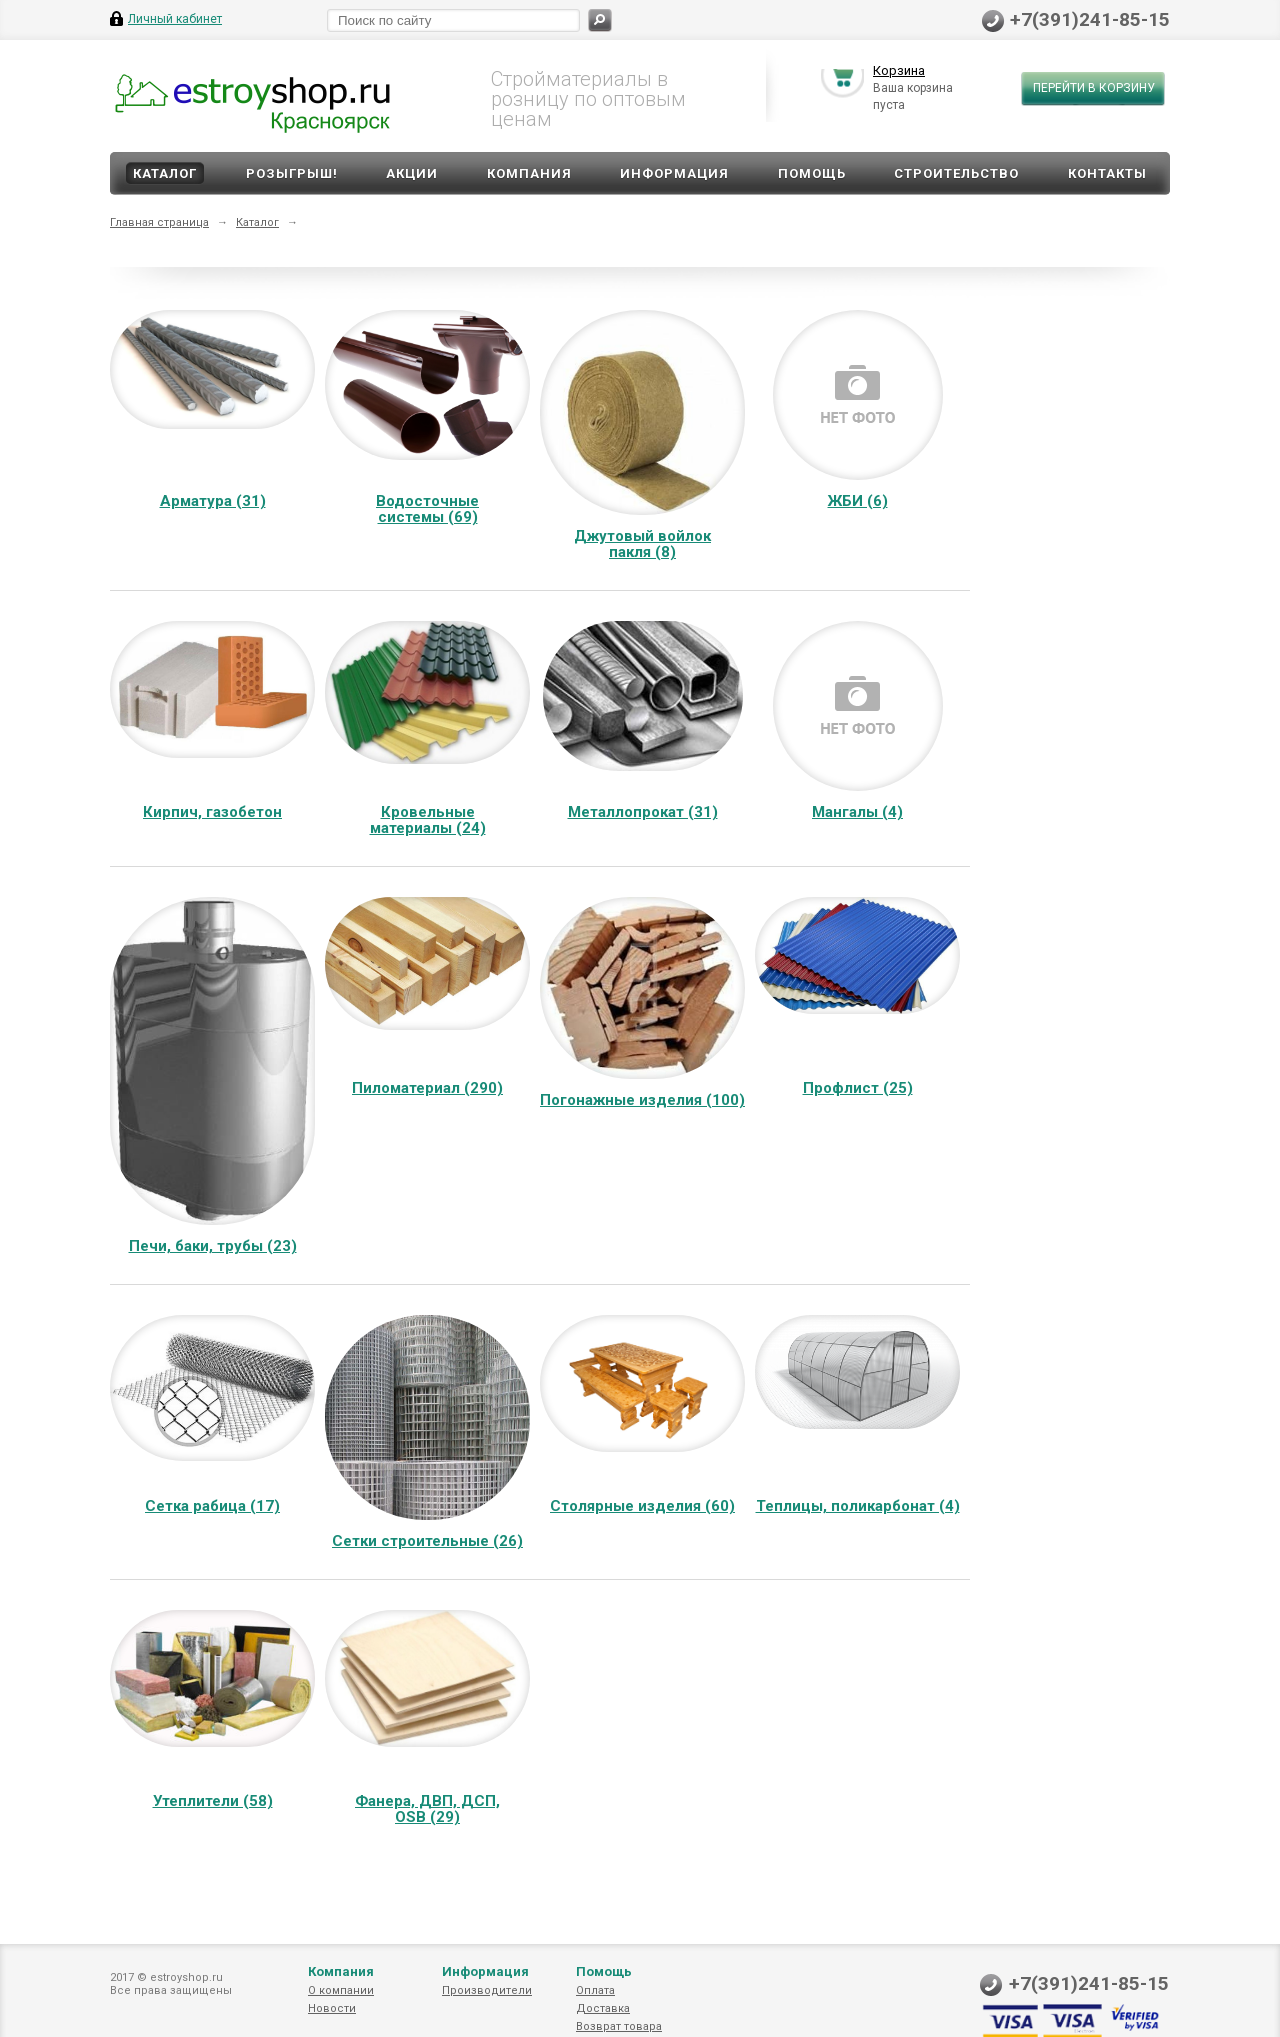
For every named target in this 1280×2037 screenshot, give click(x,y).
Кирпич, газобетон (212, 812)
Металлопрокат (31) (643, 812)
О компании (341, 1990)
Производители (487, 1990)
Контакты (1107, 173)
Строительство (956, 173)
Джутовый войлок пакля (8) (642, 544)
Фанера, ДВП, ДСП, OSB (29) (427, 1809)
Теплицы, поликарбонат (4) (858, 1506)
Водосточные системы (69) (427, 509)
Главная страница (159, 222)
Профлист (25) (858, 1088)
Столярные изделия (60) (642, 1506)
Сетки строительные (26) (427, 1541)
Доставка (603, 2008)
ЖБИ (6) (858, 501)
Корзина (899, 73)
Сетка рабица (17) (212, 1506)
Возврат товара (619, 2026)
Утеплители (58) (213, 1801)
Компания (529, 173)
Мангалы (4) (857, 812)
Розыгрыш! (292, 173)
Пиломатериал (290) (427, 1088)
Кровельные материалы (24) (428, 820)
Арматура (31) (213, 501)
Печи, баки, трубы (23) (213, 1246)
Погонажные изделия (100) (642, 1100)
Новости (332, 2008)
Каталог (165, 173)
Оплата (595, 1990)
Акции (412, 173)
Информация (674, 173)
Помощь (812, 173)
